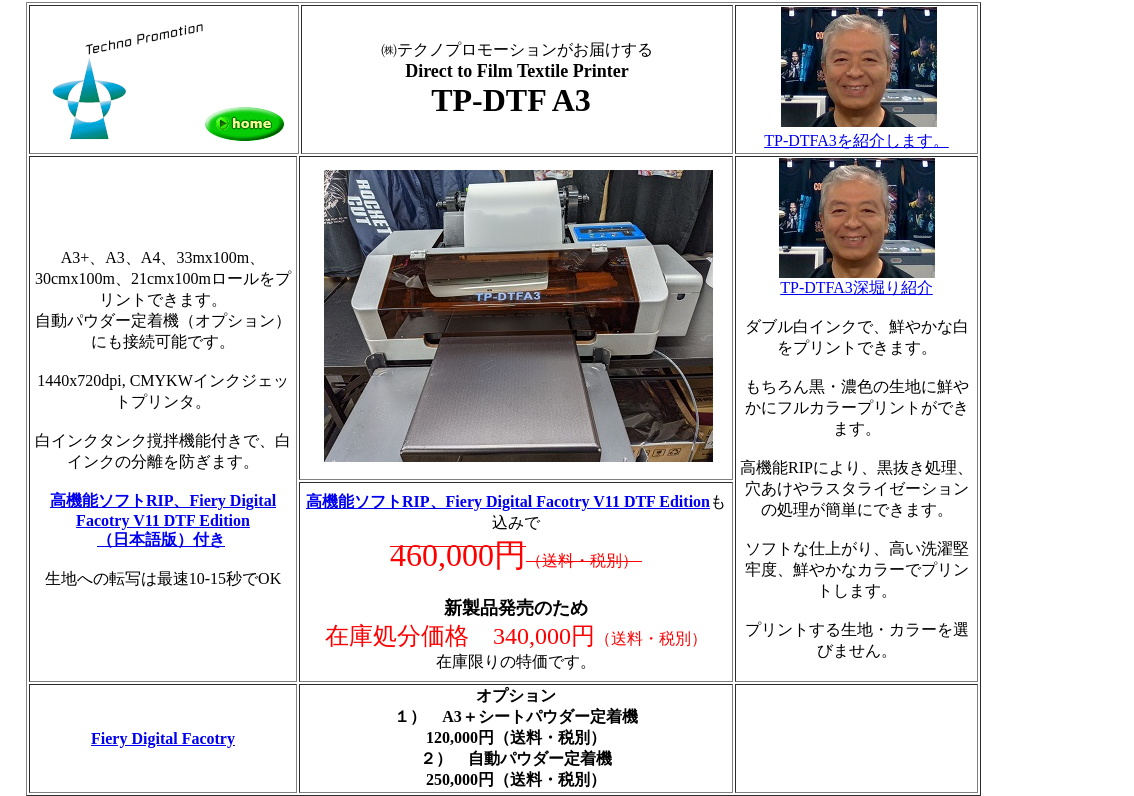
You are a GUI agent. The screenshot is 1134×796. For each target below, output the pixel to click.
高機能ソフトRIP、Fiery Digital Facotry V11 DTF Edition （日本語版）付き (163, 520)
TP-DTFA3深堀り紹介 (857, 280)
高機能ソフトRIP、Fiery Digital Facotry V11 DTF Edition (508, 501)
